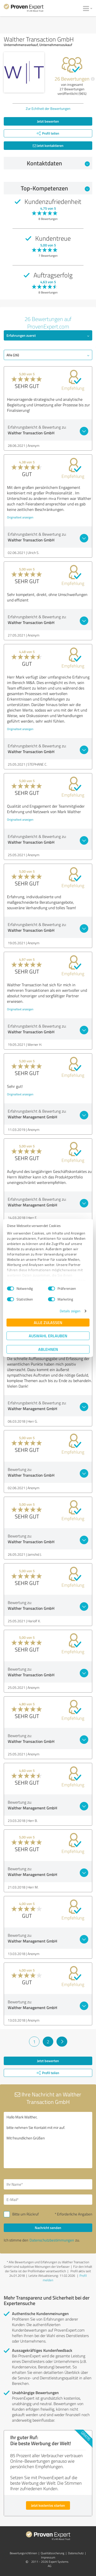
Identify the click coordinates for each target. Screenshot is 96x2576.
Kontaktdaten (58, 163)
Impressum (48, 2557)
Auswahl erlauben (48, 1336)
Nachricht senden (48, 2227)
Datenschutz (76, 2553)
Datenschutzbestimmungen (52, 2240)
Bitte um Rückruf (25, 2214)
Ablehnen (48, 1349)
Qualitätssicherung (52, 2553)
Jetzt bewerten (48, 121)
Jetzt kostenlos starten (48, 2505)
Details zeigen (70, 1311)
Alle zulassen (48, 1322)
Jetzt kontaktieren (48, 145)
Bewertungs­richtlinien (23, 2553)
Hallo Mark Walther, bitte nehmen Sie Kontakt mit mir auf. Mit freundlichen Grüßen (48, 2140)
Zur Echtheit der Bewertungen (48, 108)
